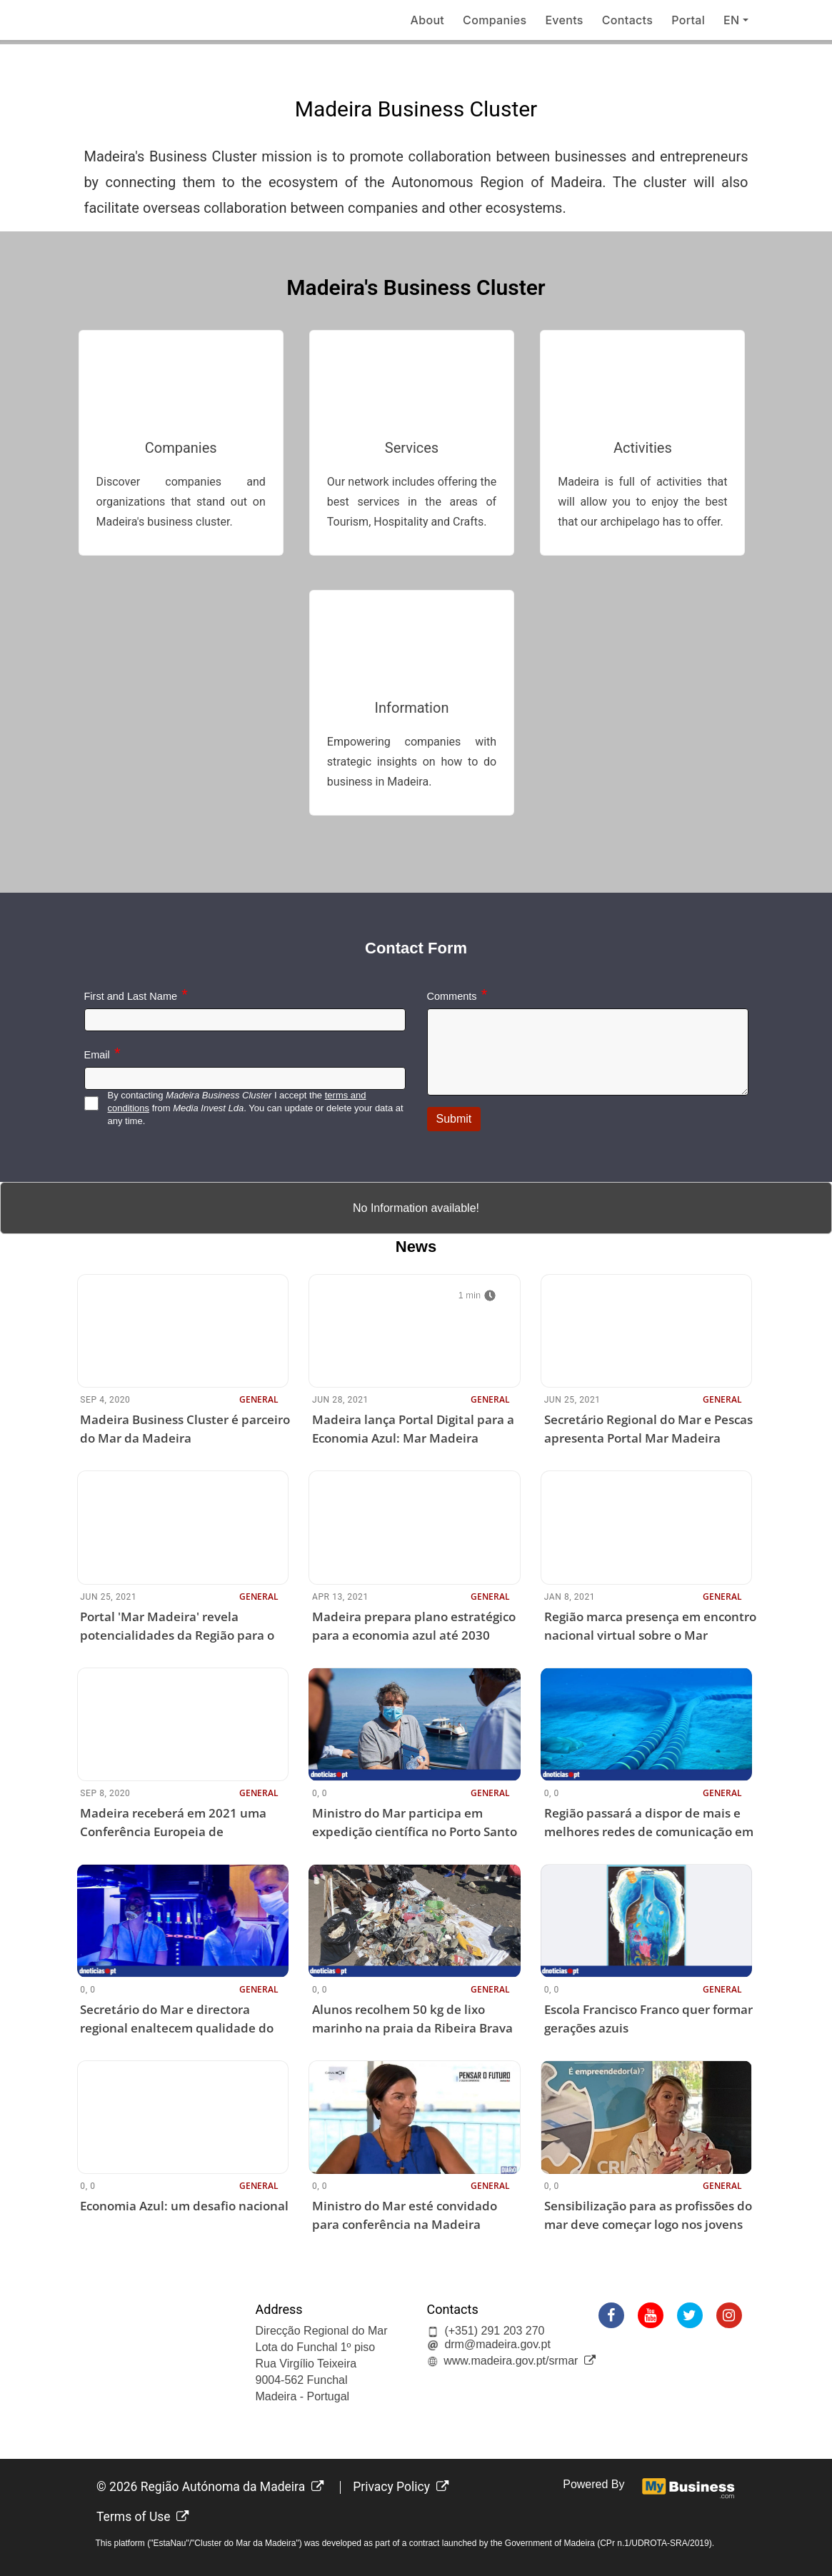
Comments (452, 996)
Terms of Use (142, 2517)
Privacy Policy (400, 2487)
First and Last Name (131, 996)
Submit (454, 1119)
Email (97, 1055)
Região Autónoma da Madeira (232, 2487)
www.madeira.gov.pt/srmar (519, 2361)
